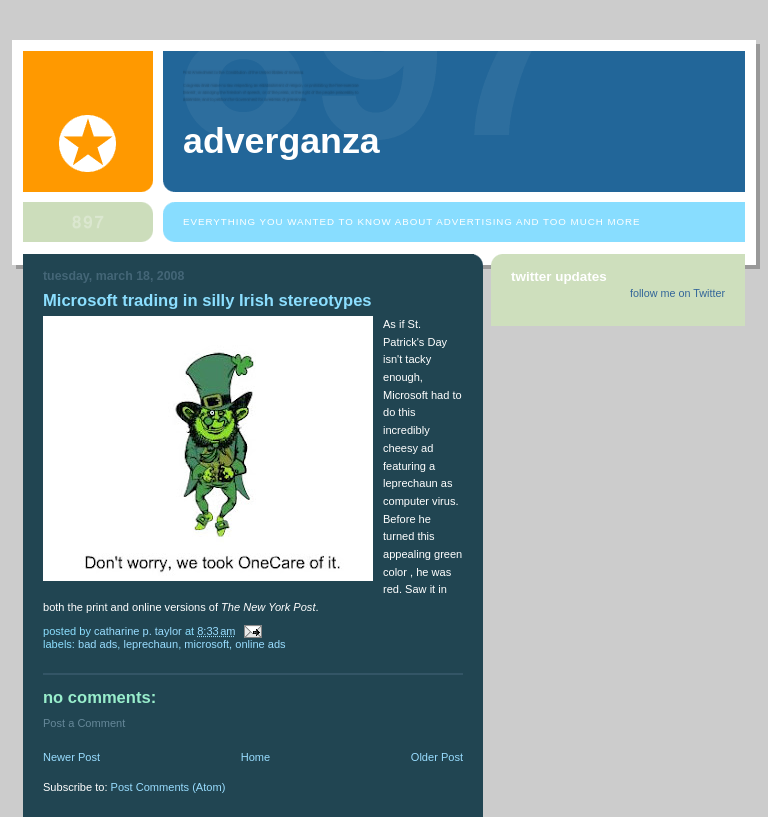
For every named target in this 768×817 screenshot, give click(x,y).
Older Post (437, 757)
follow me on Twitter (677, 293)
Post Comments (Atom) (168, 787)
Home (255, 757)
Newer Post (71, 757)
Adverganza (281, 141)
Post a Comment (84, 723)
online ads (260, 644)
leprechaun (150, 644)
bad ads (97, 644)
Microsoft (206, 644)
